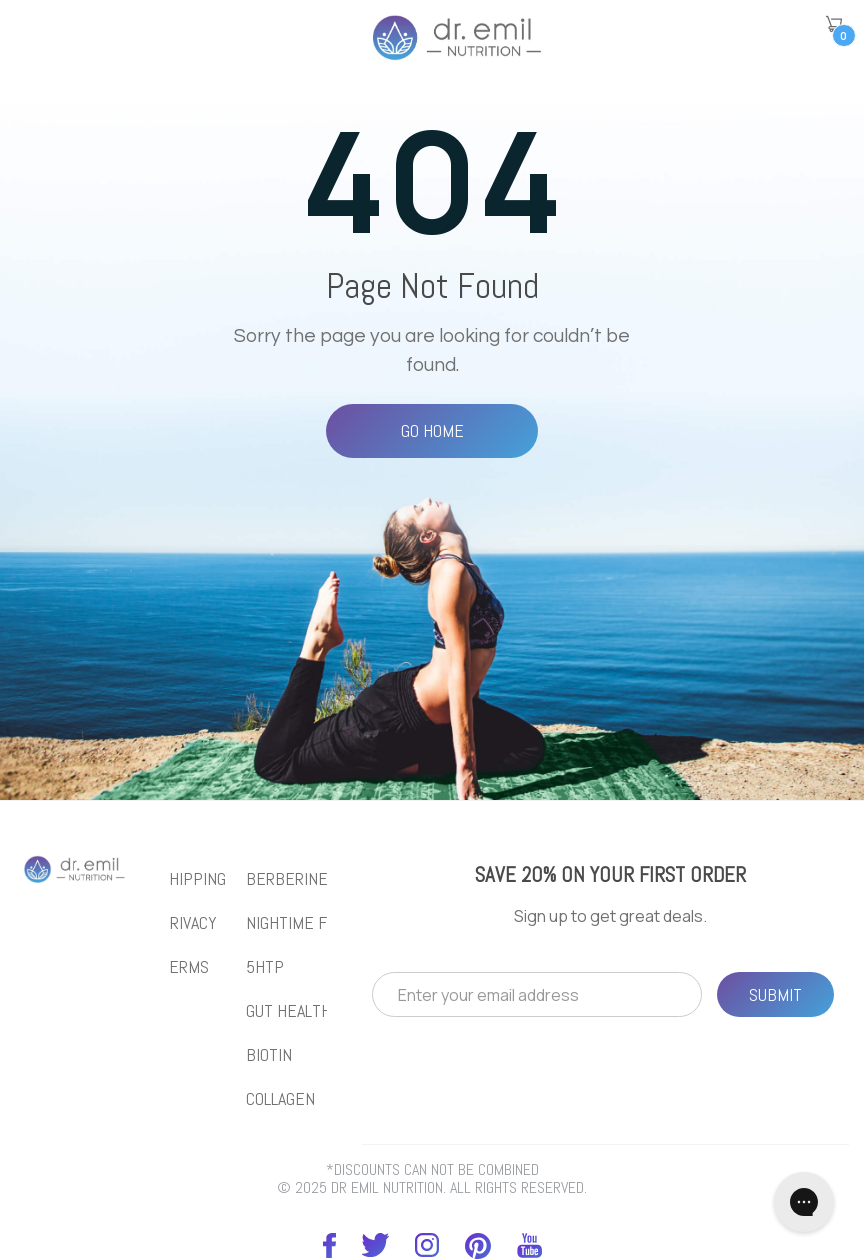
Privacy (188, 923)
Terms (184, 967)
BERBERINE (287, 879)
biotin (269, 1055)
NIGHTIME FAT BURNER (325, 923)
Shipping (193, 879)
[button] (834, 24)
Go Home (432, 430)
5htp (265, 967)
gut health (288, 1011)
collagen (280, 1099)
